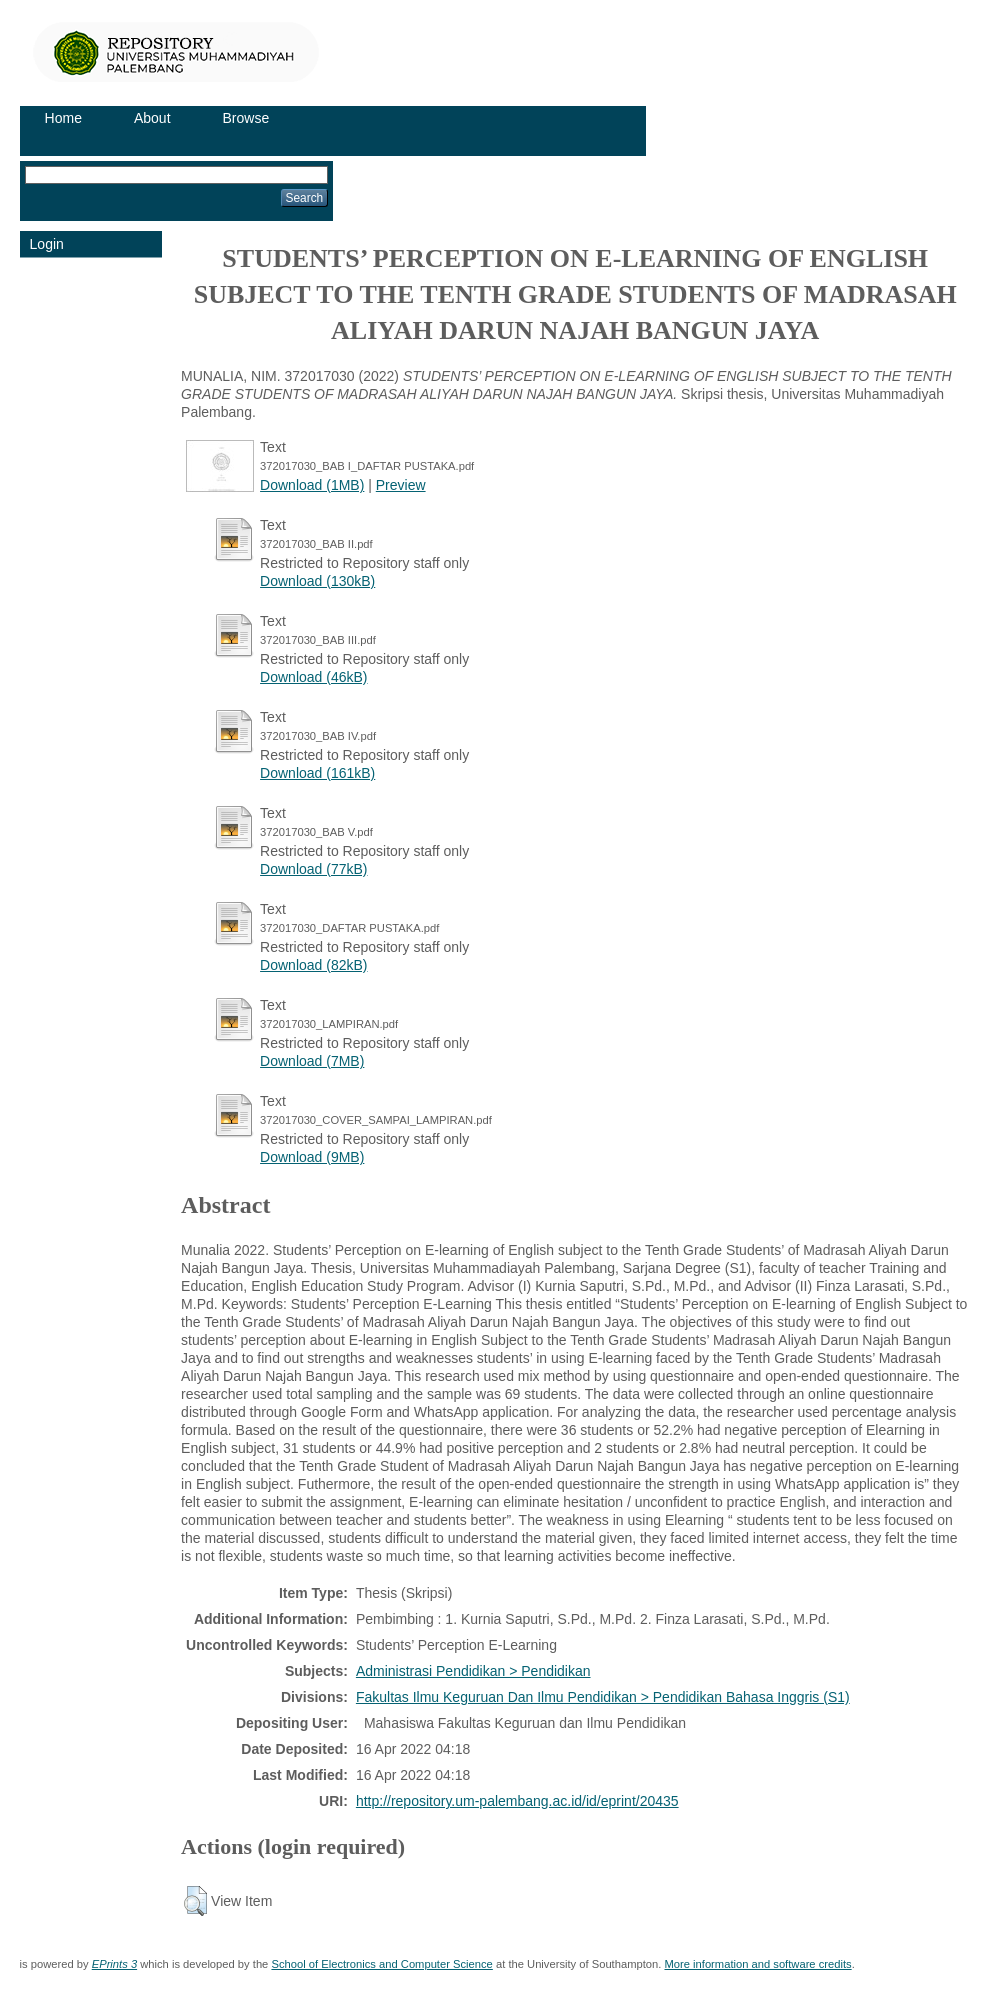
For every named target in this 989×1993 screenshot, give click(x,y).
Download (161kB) (317, 773)
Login (47, 244)
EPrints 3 (114, 1964)
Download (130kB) (317, 581)
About (152, 118)
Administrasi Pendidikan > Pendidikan (473, 1671)
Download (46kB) (313, 677)
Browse (246, 118)
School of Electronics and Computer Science (381, 1964)
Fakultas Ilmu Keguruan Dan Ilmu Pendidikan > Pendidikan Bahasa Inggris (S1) (603, 1697)
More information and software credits (757, 1964)
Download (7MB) (312, 1061)
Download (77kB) (313, 869)
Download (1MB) (312, 485)
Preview (401, 485)
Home (63, 118)
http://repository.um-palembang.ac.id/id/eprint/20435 (517, 1801)
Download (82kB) (313, 965)
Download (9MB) (312, 1157)
